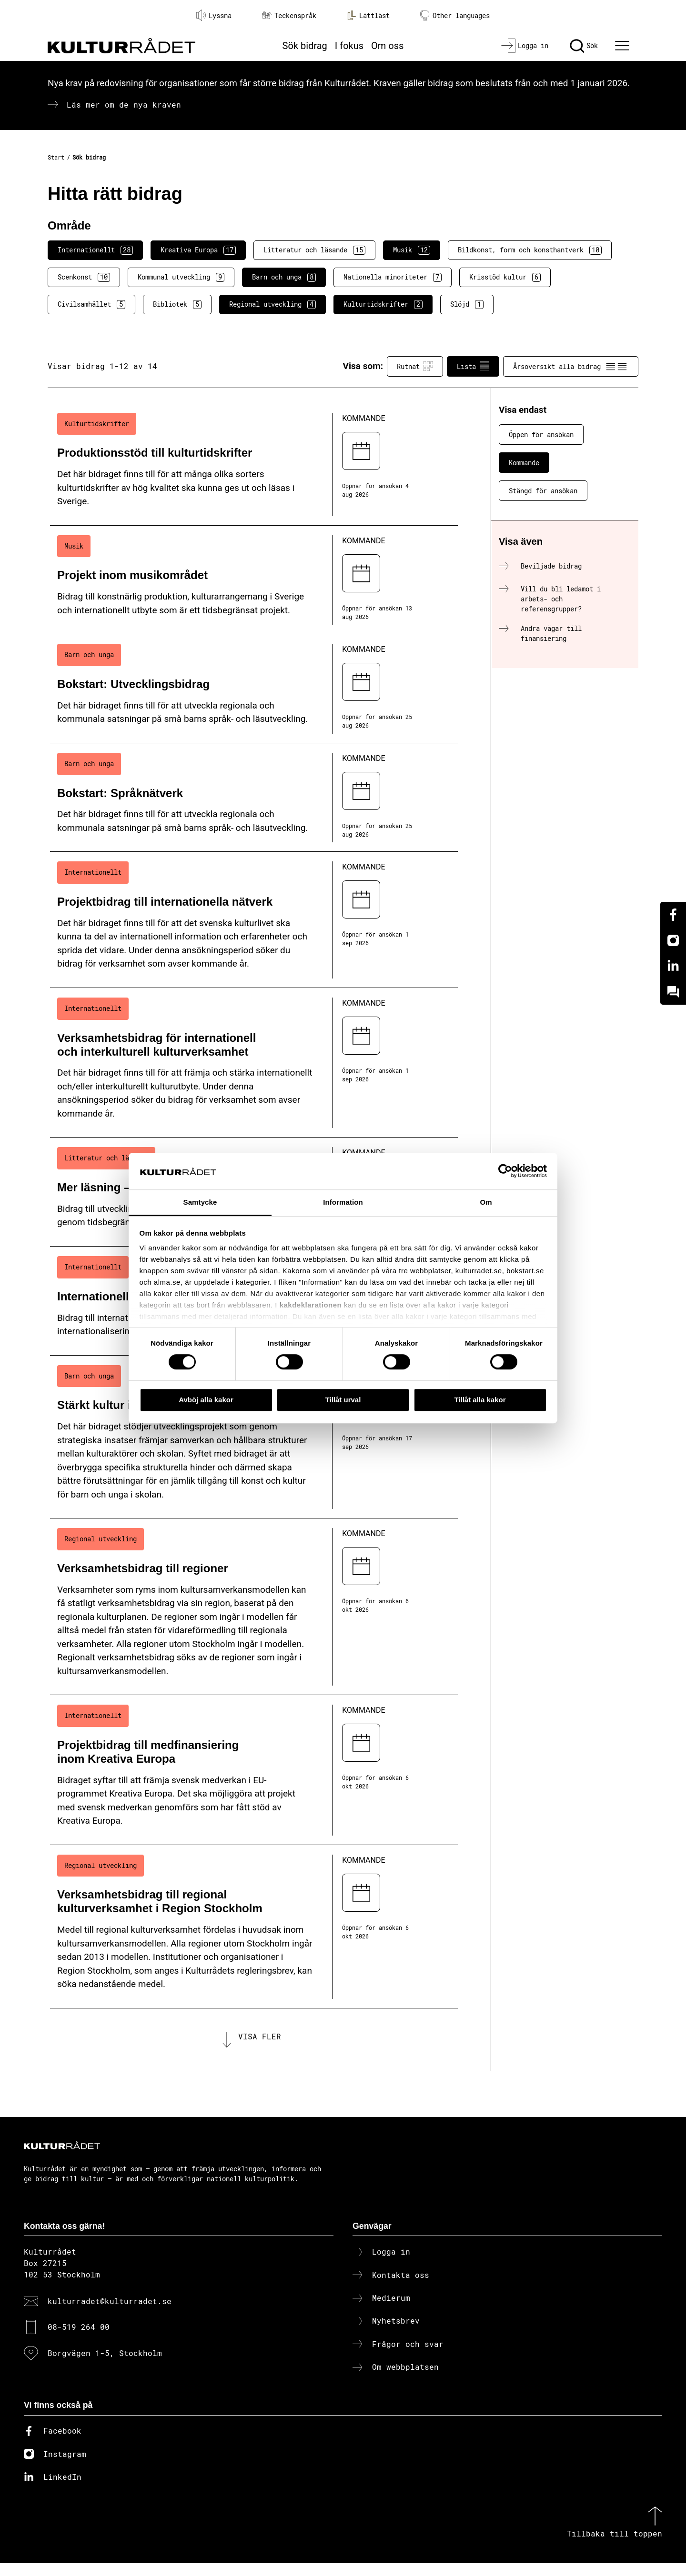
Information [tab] (343, 1202)
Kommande (524, 462)
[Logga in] (524, 45)
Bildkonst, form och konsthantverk (530, 250)
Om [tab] (486, 1202)
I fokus (349, 45)
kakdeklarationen (311, 1305)
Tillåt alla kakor (479, 1400)
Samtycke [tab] (200, 1202)
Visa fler (259, 2043)
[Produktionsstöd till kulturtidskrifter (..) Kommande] (254, 464)
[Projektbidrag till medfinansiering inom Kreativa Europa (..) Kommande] (254, 1770)
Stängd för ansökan (543, 490)
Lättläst (368, 15)
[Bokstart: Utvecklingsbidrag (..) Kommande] (254, 688)
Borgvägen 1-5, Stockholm (105, 2366)
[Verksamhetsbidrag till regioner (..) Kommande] (254, 1606)
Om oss (387, 45)
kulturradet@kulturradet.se (110, 2314)
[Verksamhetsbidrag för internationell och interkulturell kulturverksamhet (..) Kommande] (254, 1063)
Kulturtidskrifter (383, 304)
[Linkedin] (673, 966)
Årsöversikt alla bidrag (570, 366)
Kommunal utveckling (181, 277)
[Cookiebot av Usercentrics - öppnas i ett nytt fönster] (505, 1171)
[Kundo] (673, 992)
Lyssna (214, 15)
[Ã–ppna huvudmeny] (623, 46)
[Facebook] (673, 915)
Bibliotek (177, 304)
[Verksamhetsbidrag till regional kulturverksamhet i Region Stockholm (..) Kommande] (254, 1926)
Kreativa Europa (198, 250)
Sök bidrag (304, 45)
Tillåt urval (343, 1400)
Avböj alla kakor (206, 1400)
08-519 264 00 (79, 2340)
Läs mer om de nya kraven (124, 105)
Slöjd (467, 304)
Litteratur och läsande (314, 250)
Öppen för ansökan (541, 434)
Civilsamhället (91, 304)
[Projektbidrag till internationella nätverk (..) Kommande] (254, 920)
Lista (473, 366)
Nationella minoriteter (392, 277)
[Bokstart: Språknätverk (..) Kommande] (254, 797)
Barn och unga (284, 277)
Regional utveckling (272, 304)
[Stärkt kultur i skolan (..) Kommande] (254, 1437)
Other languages (455, 15)
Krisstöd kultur (505, 277)
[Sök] (584, 45)
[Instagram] (673, 940)
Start (56, 157)
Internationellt (95, 250)
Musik (411, 250)
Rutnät (415, 366)
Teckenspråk (289, 15)
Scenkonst (84, 277)
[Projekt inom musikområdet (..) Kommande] (254, 580)
